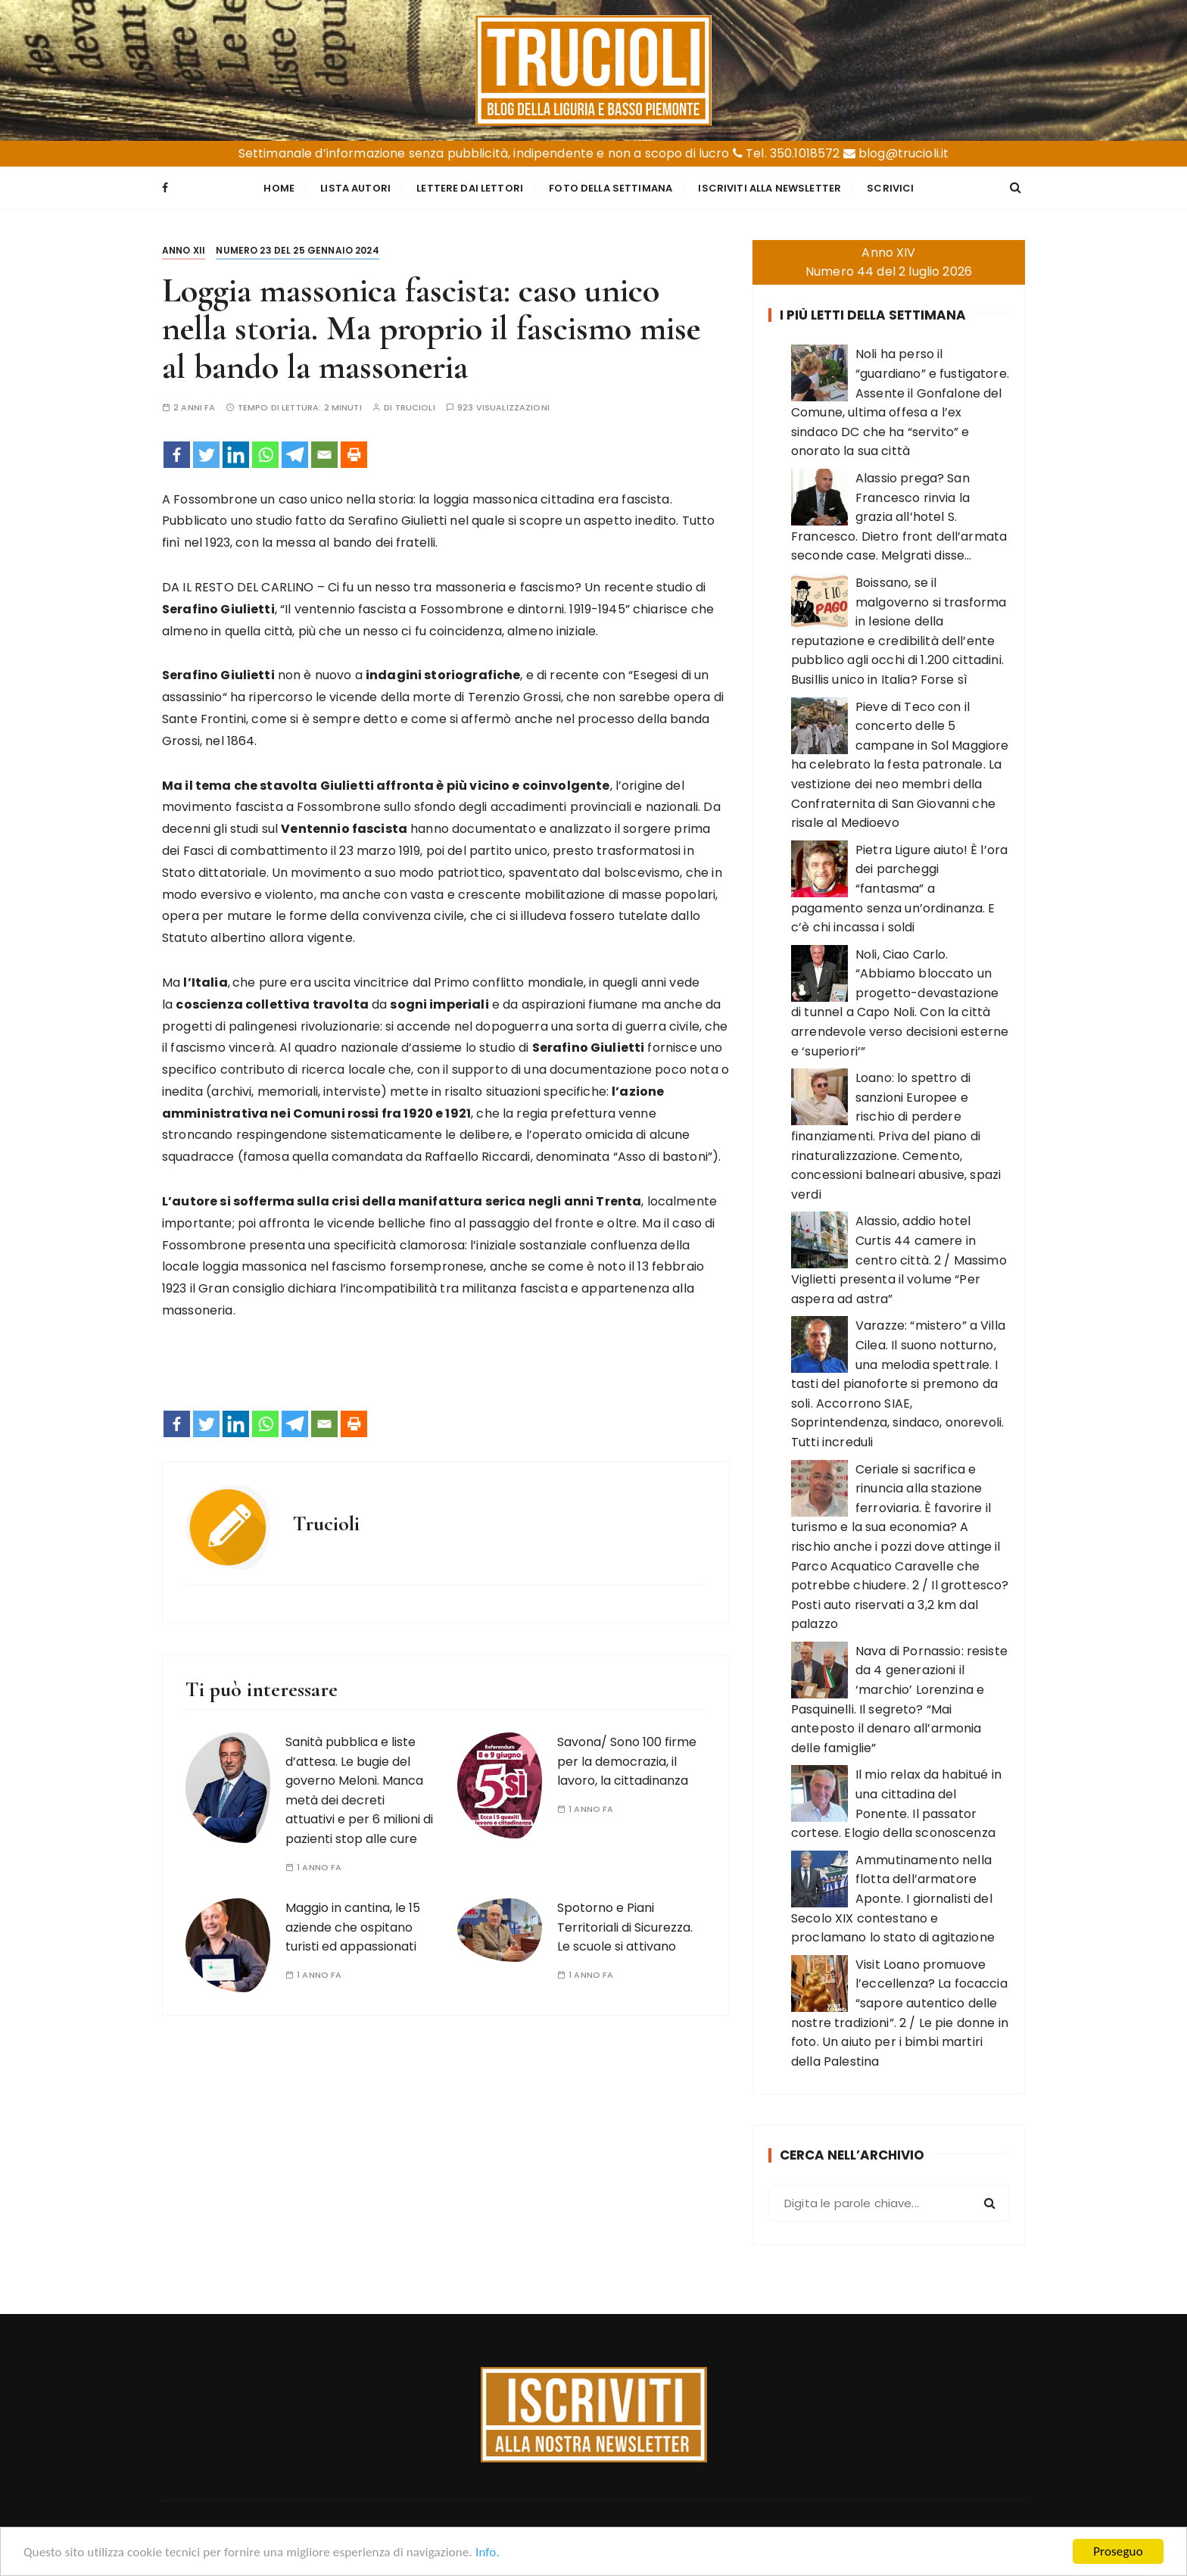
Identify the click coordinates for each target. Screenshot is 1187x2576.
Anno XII (183, 250)
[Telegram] (295, 454)
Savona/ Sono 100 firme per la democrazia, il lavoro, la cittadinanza (626, 1761)
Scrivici (890, 188)
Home (278, 188)
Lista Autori (355, 188)
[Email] (324, 454)
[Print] (354, 454)
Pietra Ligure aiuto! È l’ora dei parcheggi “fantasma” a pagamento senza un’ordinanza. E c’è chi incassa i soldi (899, 888)
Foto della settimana (610, 188)
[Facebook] (177, 454)
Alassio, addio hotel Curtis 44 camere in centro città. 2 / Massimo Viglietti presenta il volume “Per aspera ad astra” (899, 1259)
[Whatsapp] (265, 454)
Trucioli (415, 408)
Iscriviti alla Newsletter (769, 188)
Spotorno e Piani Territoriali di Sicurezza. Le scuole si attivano (625, 1927)
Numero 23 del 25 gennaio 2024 (297, 250)
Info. (487, 2554)
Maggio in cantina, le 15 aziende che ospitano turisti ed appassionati (352, 1927)
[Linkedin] (236, 454)
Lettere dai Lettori (469, 188)
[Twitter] (206, 454)
